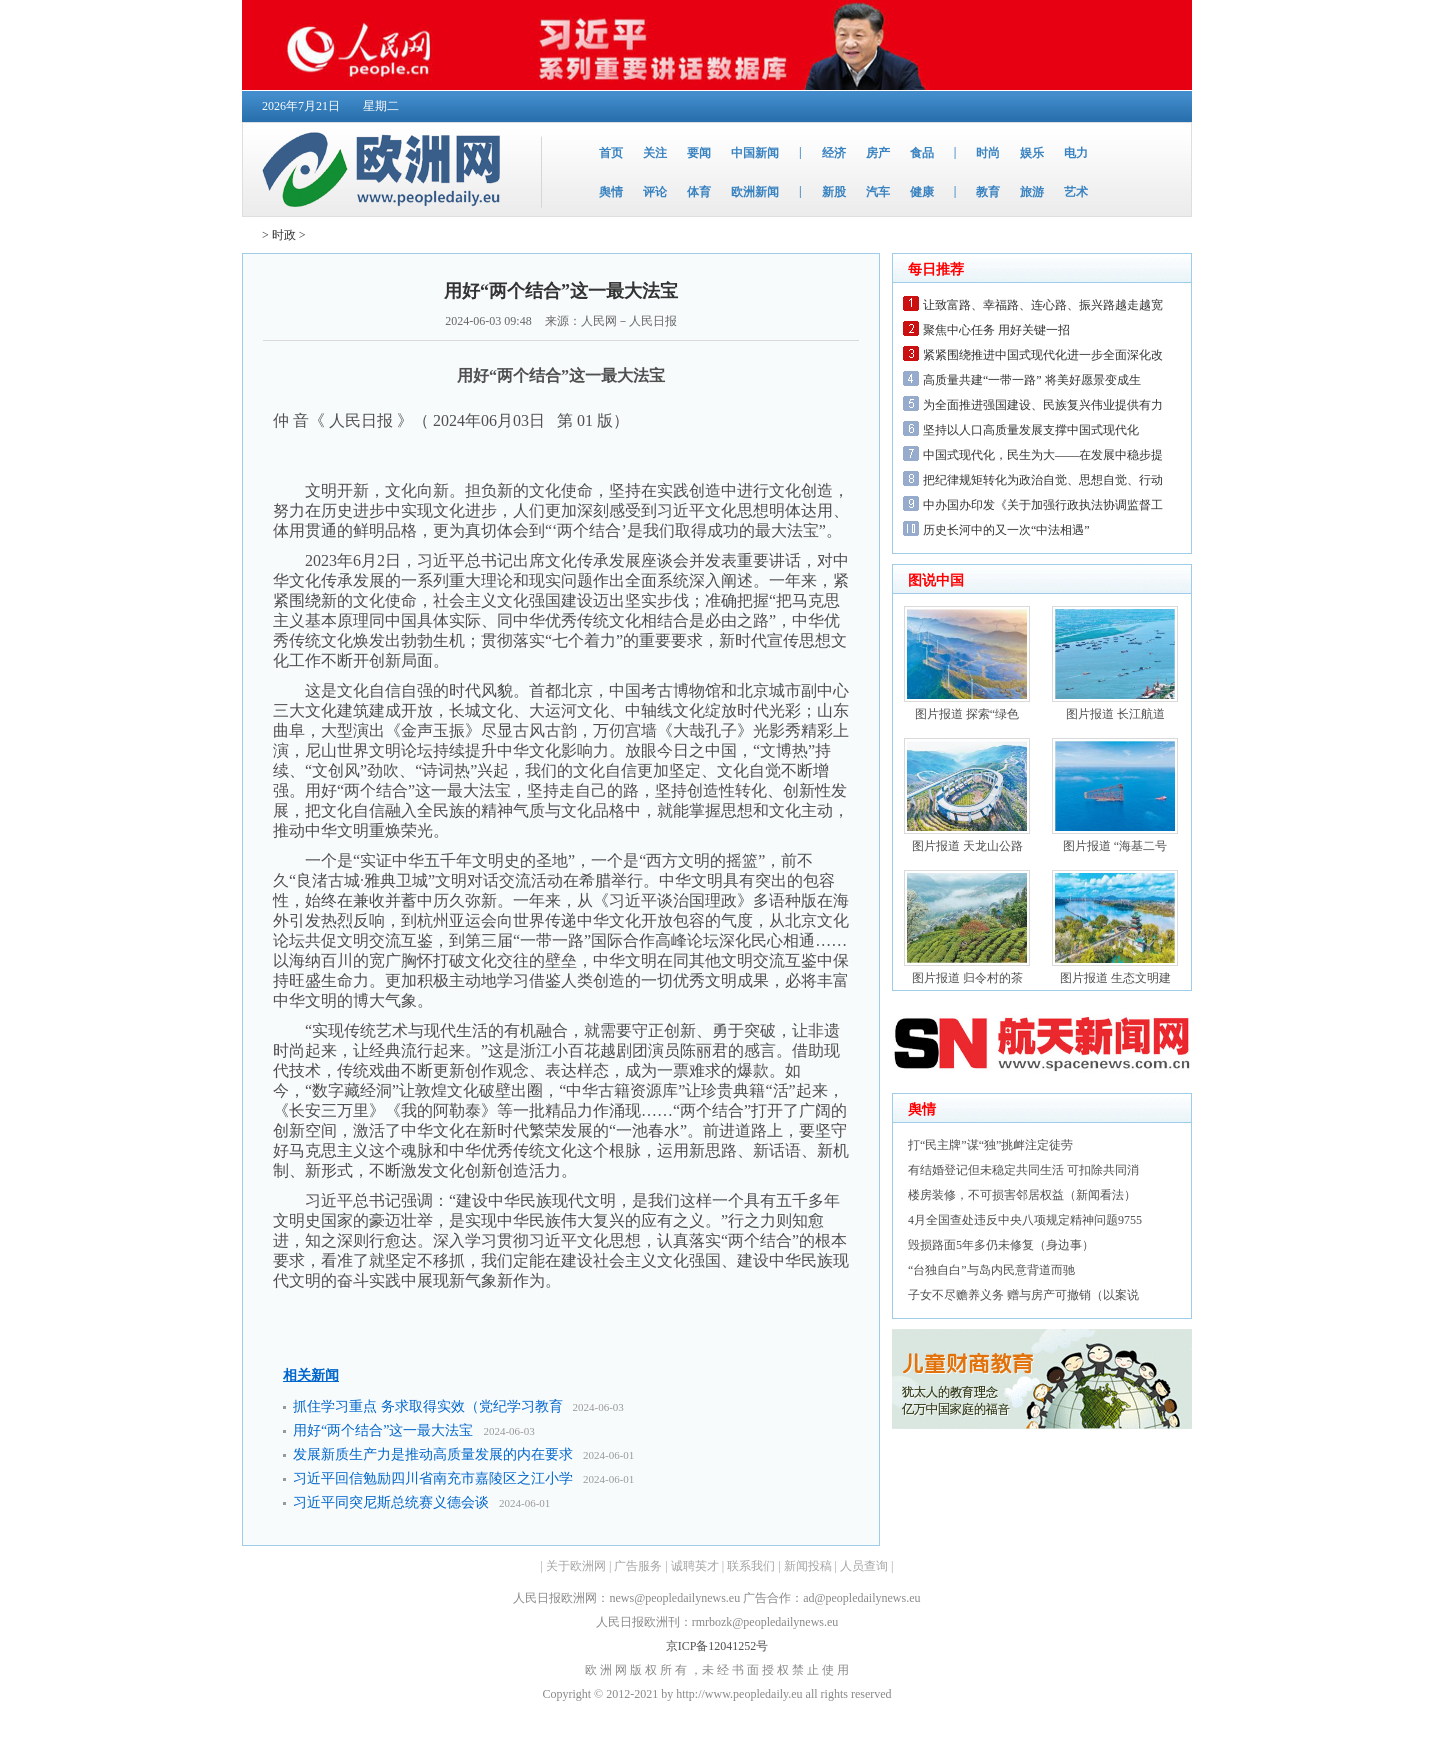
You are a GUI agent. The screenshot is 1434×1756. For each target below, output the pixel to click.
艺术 (1076, 192)
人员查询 (864, 1566)
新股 (834, 192)
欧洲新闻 (755, 192)
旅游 (1032, 192)
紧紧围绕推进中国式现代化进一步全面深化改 (1043, 355)
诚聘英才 (695, 1566)
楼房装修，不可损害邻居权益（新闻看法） (1022, 1195)
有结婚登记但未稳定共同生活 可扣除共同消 (1023, 1170)
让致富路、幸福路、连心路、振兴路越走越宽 (1043, 305)
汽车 (878, 192)
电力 (1076, 153)
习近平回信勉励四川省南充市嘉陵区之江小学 (433, 1478)
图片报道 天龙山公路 (967, 846)
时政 (284, 235)
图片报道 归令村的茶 (967, 978)
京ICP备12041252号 (717, 1646)
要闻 (699, 153)
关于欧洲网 (576, 1566)
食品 (922, 153)
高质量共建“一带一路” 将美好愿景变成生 (1032, 380)
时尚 (988, 153)
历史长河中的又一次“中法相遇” (1006, 530)
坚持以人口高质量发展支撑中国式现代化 (1031, 430)
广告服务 (638, 1566)
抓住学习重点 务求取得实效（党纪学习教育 (428, 1406)
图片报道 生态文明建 (1115, 978)
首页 (611, 153)
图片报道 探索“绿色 (967, 714)
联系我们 (751, 1566)
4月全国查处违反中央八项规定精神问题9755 (1025, 1220)
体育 (699, 192)
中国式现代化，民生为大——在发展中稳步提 (1043, 455)
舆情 (611, 192)
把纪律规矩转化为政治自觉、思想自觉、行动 (1043, 480)
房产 (878, 153)
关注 (655, 153)
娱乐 (1032, 153)
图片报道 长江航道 (1115, 714)
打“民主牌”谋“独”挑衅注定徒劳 (990, 1145)
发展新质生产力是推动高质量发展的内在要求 (433, 1454)
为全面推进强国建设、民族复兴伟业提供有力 (1043, 405)
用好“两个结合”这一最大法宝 (383, 1430)
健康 (922, 192)
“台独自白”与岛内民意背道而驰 (991, 1270)
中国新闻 (755, 153)
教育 (988, 192)
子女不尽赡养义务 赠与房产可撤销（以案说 (1023, 1295)
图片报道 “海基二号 (1115, 846)
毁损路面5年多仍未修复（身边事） (1001, 1245)
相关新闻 (311, 1375)
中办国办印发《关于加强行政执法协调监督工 (1043, 505)
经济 (834, 153)
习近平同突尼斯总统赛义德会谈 (391, 1502)
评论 (655, 192)
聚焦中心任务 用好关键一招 (996, 330)
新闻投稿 (808, 1566)
